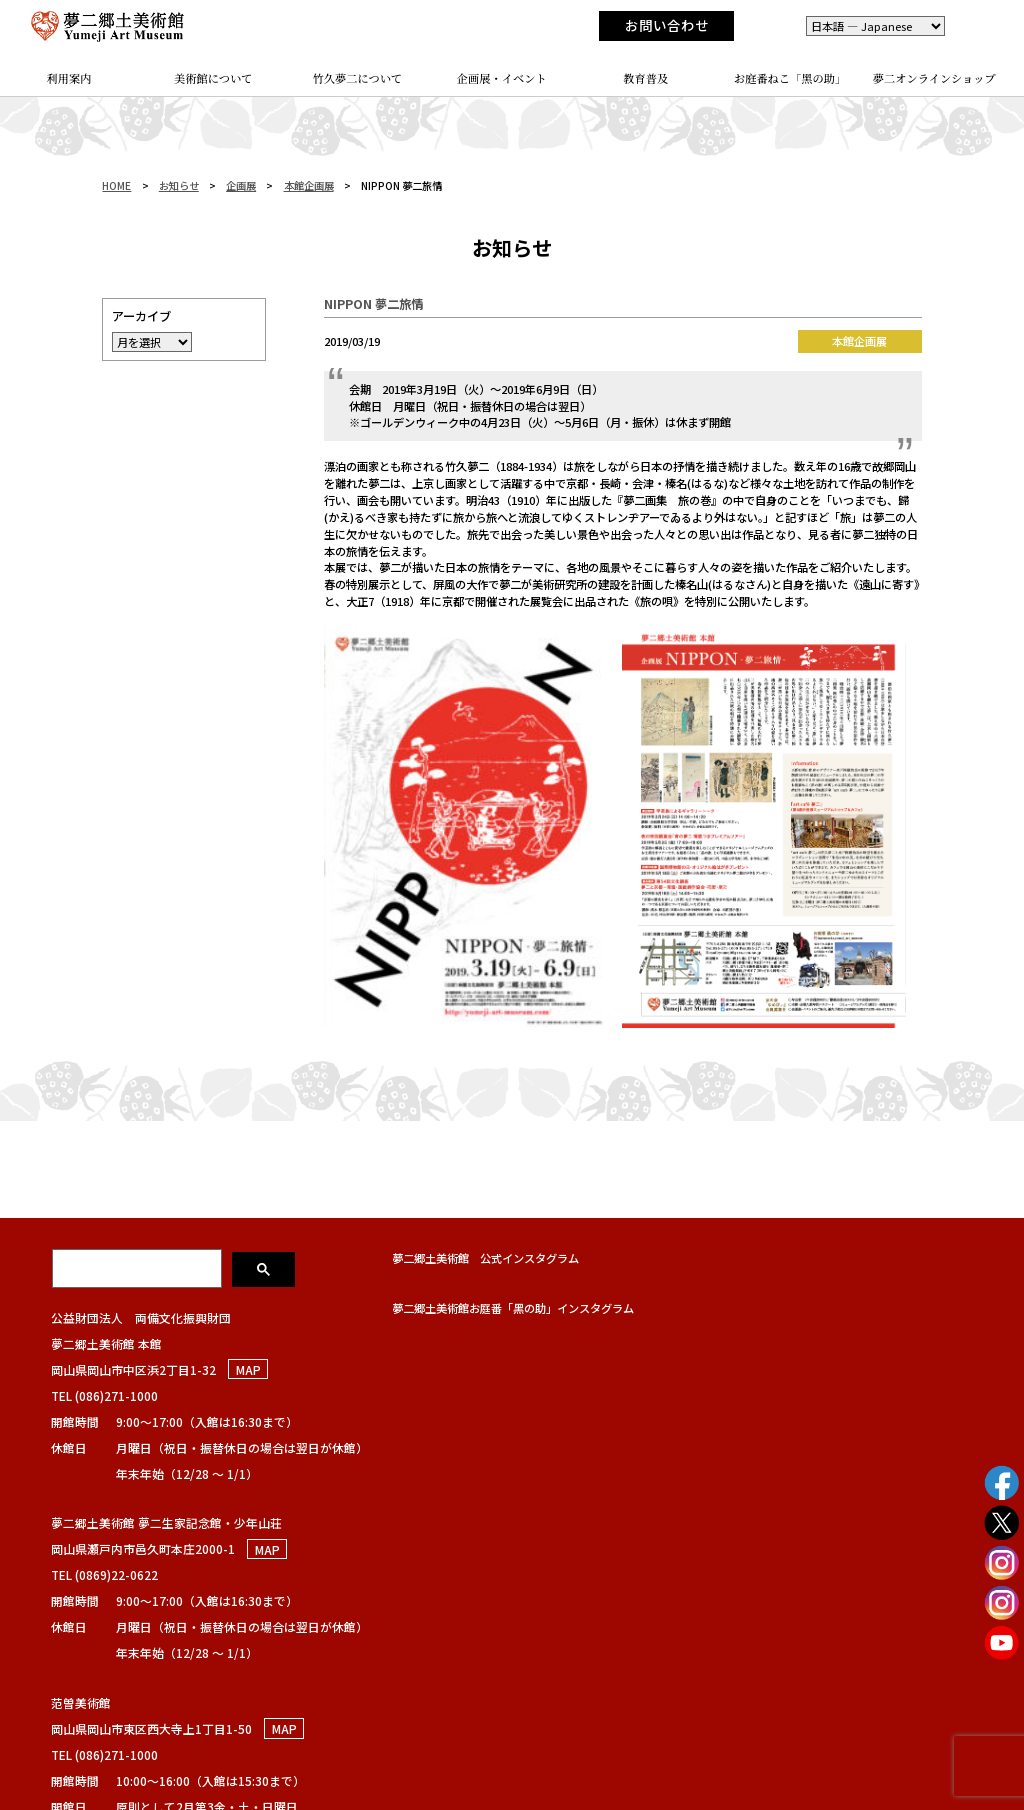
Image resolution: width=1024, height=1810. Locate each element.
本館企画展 (309, 185)
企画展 (241, 185)
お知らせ (179, 185)
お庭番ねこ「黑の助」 (790, 78)
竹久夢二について (358, 78)
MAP (248, 1369)
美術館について (213, 78)
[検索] (139, 1268)
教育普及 (645, 78)
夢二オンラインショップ (934, 78)
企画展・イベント (502, 78)
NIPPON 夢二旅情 (373, 304)
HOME (116, 185)
